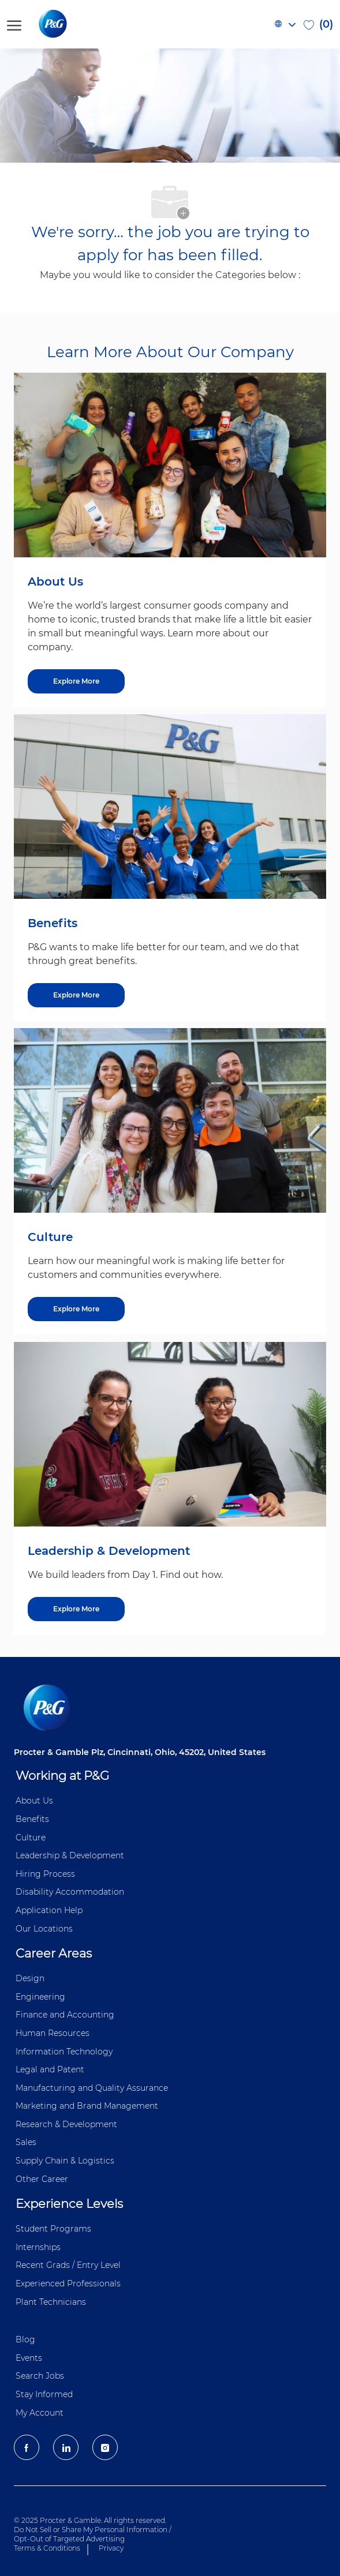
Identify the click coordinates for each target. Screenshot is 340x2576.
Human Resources (52, 2033)
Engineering (40, 1997)
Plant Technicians (51, 2302)
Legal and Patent (50, 2069)
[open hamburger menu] (14, 24)
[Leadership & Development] (76, 1609)
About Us (34, 1800)
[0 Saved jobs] (318, 24)
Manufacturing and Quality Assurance (92, 2088)
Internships (38, 2247)
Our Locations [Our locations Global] (44, 1928)
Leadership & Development (70, 1855)
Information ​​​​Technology (64, 2051)
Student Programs (53, 2228)
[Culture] (76, 1309)
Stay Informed (44, 2394)
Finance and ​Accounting (65, 2014)
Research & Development (66, 2124)
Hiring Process (45, 1874)
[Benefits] (76, 995)
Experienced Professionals (68, 2283)
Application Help (49, 1910)
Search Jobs (40, 2376)
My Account (39, 2413)
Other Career (42, 2179)
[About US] (76, 681)
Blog (25, 2339)
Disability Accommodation (70, 1892)
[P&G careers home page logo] (72, 24)
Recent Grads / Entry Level (68, 2265)
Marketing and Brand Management (87, 2106)
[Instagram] (105, 2447)
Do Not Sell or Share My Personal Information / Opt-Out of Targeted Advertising (92, 2534)
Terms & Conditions (47, 2548)
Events (29, 2358)
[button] (284, 24)
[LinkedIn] (66, 2447)
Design (30, 1978)
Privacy (111, 2548)
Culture (31, 1837)
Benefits (32, 1819)
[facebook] (26, 2447)
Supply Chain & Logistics (65, 2160)
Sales (26, 2142)
